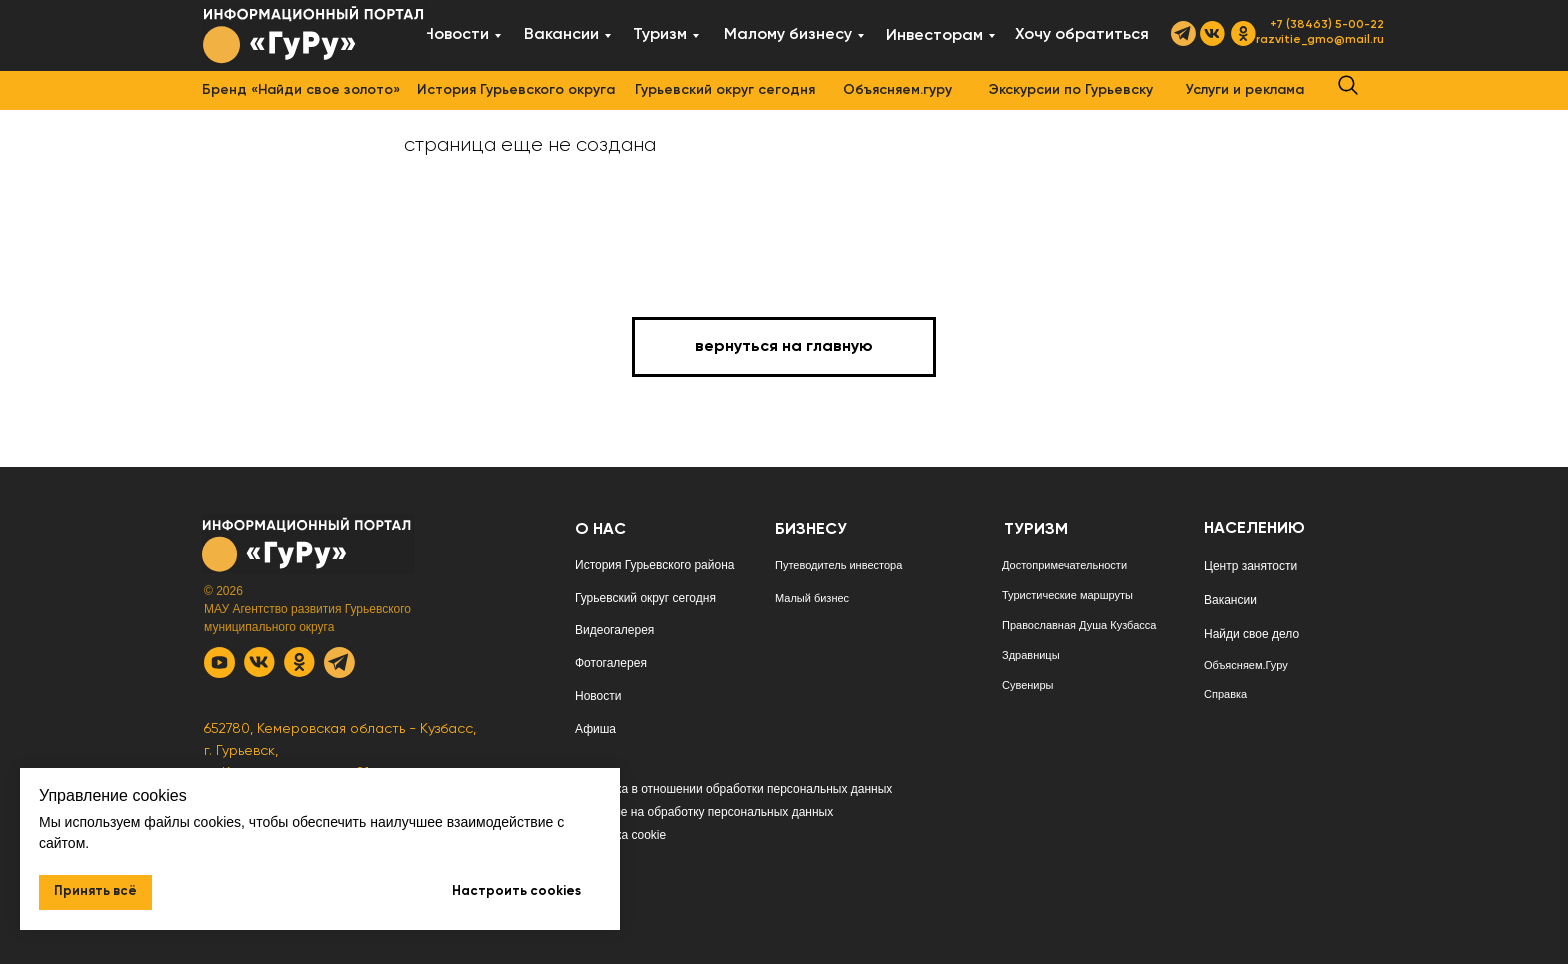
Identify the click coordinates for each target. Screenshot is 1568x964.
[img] (315, 34)
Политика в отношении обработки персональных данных (733, 789)
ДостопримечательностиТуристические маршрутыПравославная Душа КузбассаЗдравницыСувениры (1079, 625)
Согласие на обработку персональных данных (704, 812)
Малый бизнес (812, 598)
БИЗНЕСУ (811, 530)
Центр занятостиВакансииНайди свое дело (1251, 600)
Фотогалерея (611, 663)
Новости (598, 696)
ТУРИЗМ (1036, 530)
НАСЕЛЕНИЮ (1254, 529)
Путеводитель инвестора (838, 565)
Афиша (595, 729)
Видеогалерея (614, 630)
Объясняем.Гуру (1246, 665)
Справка (1225, 694)
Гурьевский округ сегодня (645, 598)
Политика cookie (620, 835)
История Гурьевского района (654, 565)
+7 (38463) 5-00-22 (1327, 25)
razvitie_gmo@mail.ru (1320, 40)
